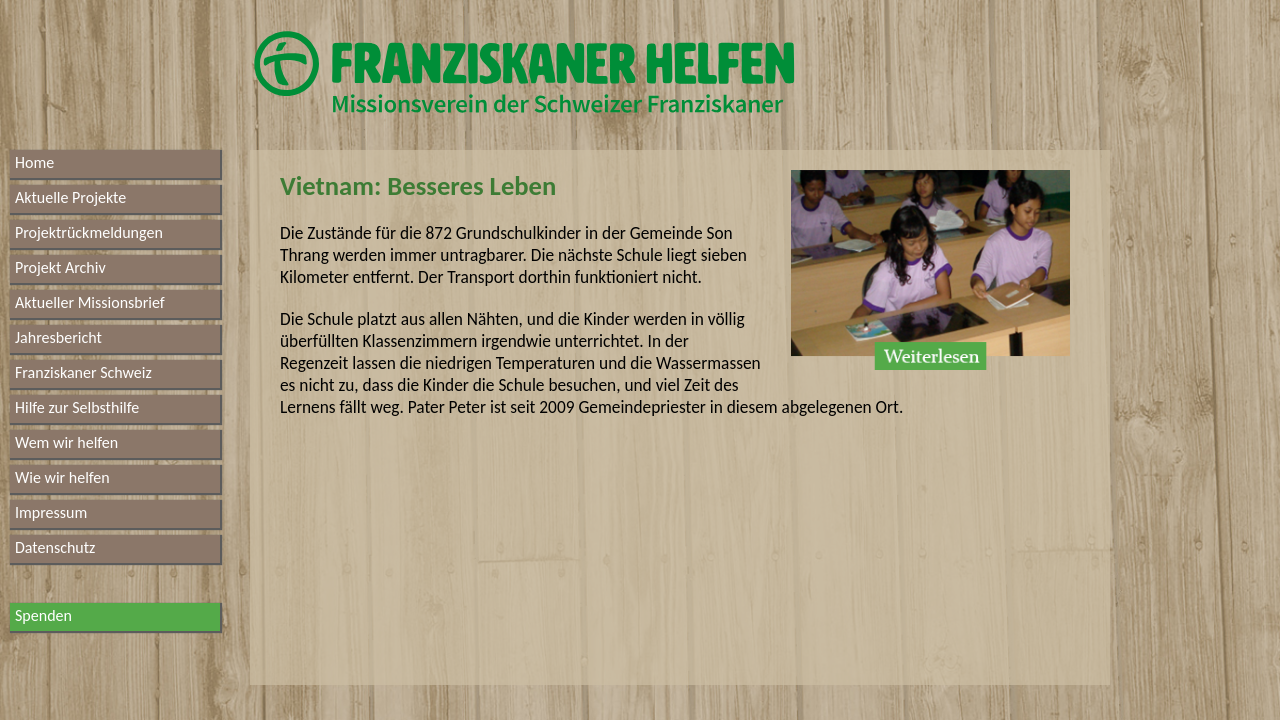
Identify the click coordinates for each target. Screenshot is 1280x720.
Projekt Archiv (60, 267)
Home (34, 162)
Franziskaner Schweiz (83, 372)
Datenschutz (55, 547)
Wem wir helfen (66, 442)
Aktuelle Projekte (70, 197)
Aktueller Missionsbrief (90, 302)
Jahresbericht (58, 337)
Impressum (51, 512)
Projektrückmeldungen (89, 232)
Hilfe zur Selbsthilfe (77, 407)
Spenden (43, 615)
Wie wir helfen (62, 477)
